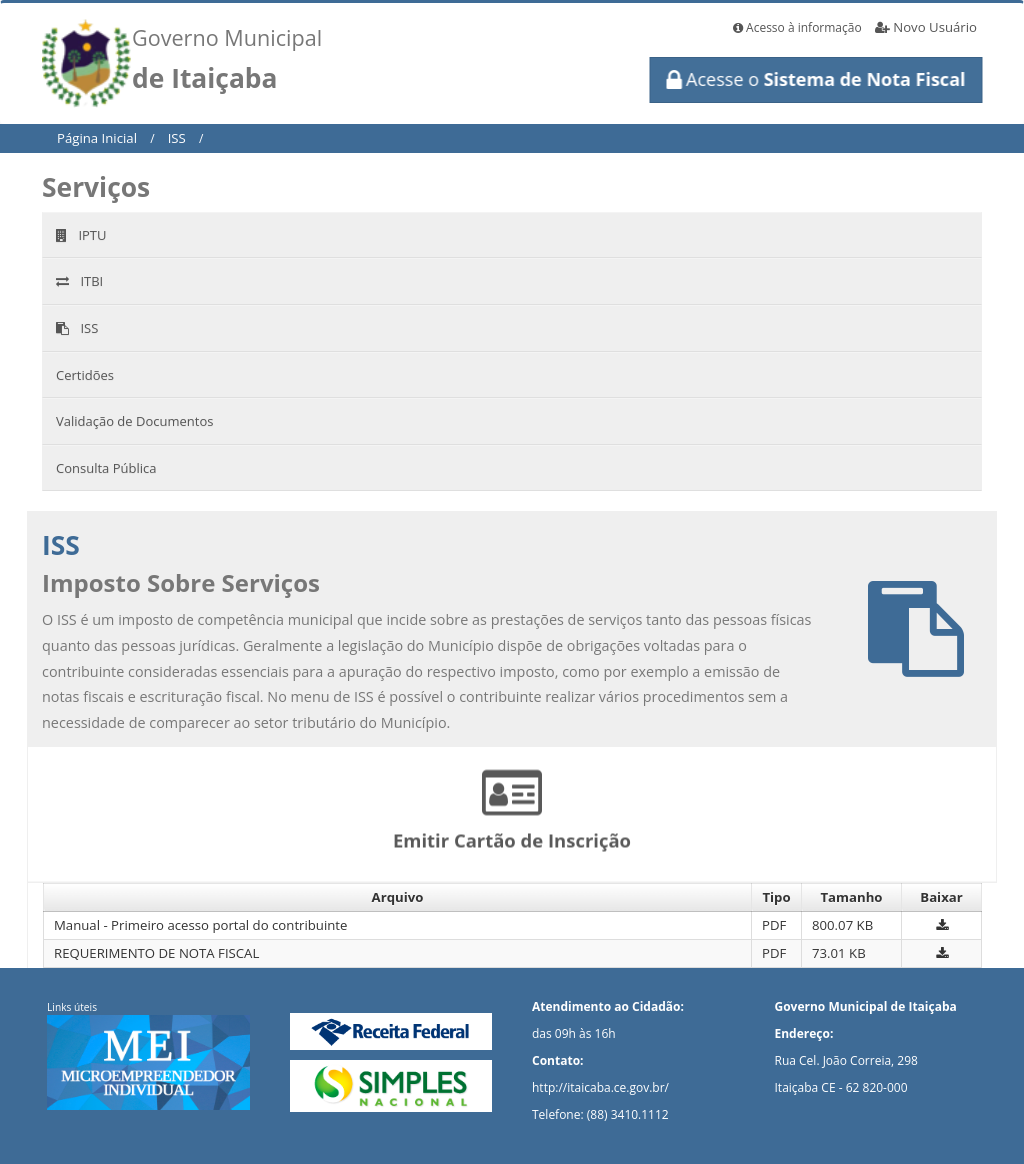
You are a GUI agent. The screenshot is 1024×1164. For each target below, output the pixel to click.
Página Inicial (97, 138)
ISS (177, 138)
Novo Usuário (926, 27)
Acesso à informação (797, 27)
